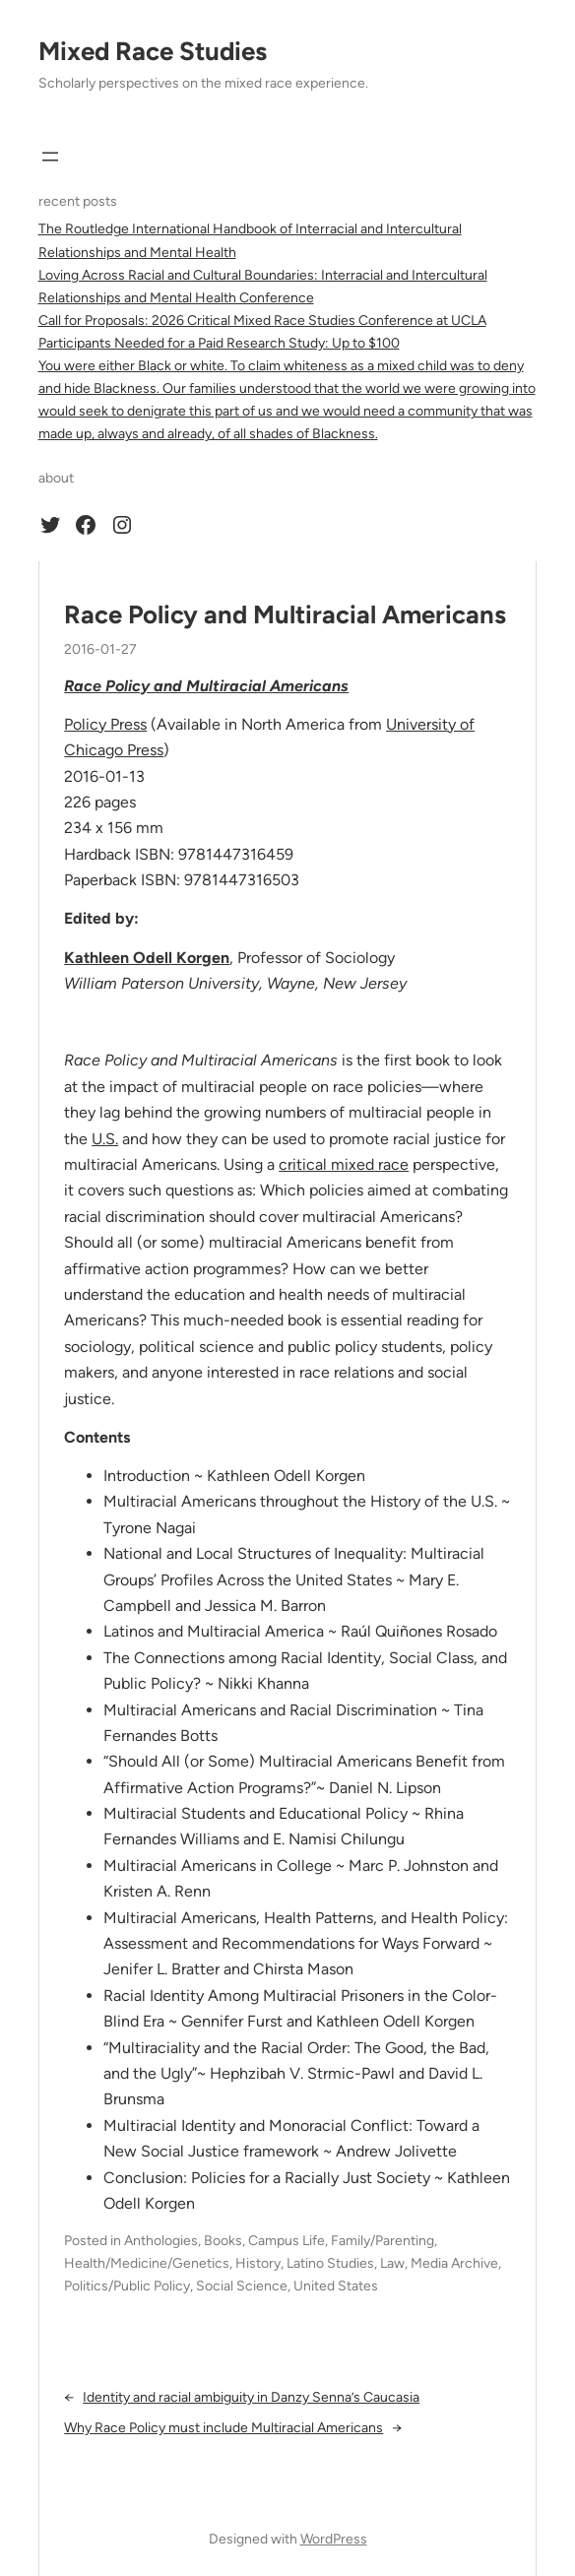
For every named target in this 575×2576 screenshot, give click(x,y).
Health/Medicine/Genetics (146, 2263)
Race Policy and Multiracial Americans (285, 614)
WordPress (333, 2539)
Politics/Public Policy (127, 2286)
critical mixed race (344, 1164)
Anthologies (161, 2240)
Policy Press (105, 724)
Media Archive (454, 2263)
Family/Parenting (382, 2240)
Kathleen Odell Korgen (146, 957)
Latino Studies (330, 2263)
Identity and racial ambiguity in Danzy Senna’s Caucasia (251, 2397)
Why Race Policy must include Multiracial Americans (223, 2427)
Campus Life (286, 2240)
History (258, 2263)
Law (392, 2263)
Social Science (242, 2286)
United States (335, 2286)
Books (223, 2240)
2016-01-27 (100, 649)
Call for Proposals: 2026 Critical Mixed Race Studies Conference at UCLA (262, 320)
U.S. (105, 1138)
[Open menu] (50, 156)
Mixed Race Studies (152, 51)
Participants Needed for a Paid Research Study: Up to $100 (219, 343)
